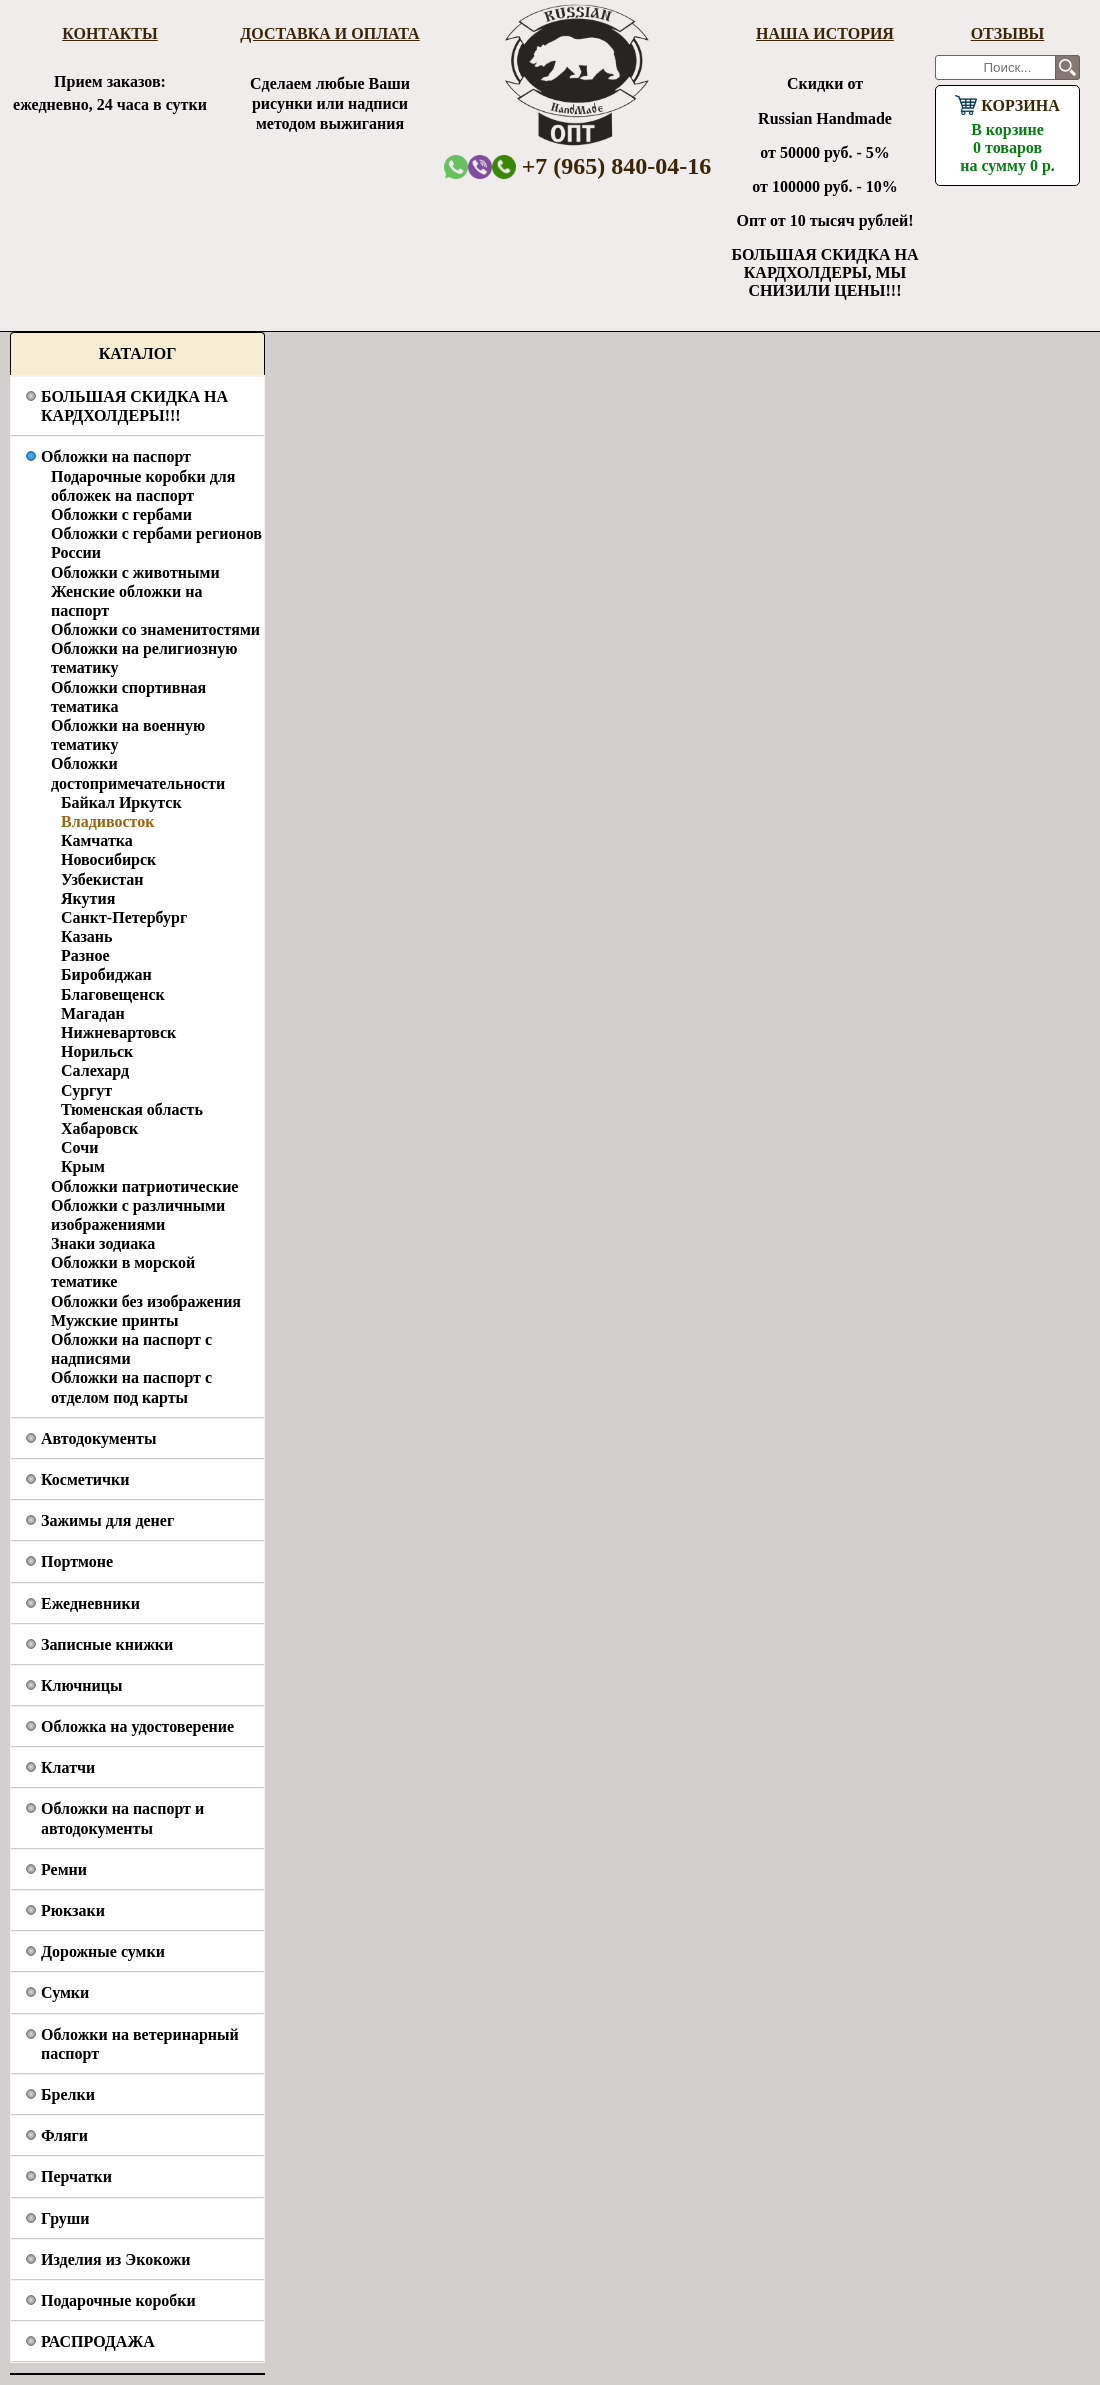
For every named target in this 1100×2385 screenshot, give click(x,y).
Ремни (64, 1869)
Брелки (68, 2094)
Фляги (64, 2135)
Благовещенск (113, 994)
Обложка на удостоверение (137, 1726)
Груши (65, 2218)
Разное (85, 955)
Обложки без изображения (146, 1301)
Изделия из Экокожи (116, 2259)
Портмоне (77, 1561)
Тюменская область (132, 1109)
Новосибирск (108, 859)
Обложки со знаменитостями (155, 629)
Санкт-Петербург (124, 917)
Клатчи (68, 1767)
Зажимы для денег (107, 1520)
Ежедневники (90, 1603)
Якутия (88, 898)
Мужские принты (115, 1320)
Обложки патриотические (144, 1186)
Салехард (95, 1070)
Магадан (93, 1013)
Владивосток (107, 821)
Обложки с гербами (121, 514)
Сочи (79, 1147)
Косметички (85, 1479)
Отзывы (1008, 33)
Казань (87, 936)
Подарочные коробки (118, 2300)
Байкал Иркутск (121, 802)
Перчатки (76, 2176)
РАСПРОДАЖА (98, 2341)
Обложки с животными (135, 572)
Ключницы (81, 1685)
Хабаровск (99, 1128)
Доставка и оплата (329, 33)
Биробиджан (106, 974)
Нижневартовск (118, 1032)
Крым (83, 1166)
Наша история (825, 33)
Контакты (110, 33)
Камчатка (97, 840)
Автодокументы (98, 1438)
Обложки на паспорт (116, 456)
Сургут (86, 1090)
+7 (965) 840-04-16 (602, 166)
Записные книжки (107, 1644)
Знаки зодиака (103, 1243)
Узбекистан (102, 879)
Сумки (65, 1992)
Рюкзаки (73, 1910)
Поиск (1067, 67)
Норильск (97, 1051)
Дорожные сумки (103, 1951)
